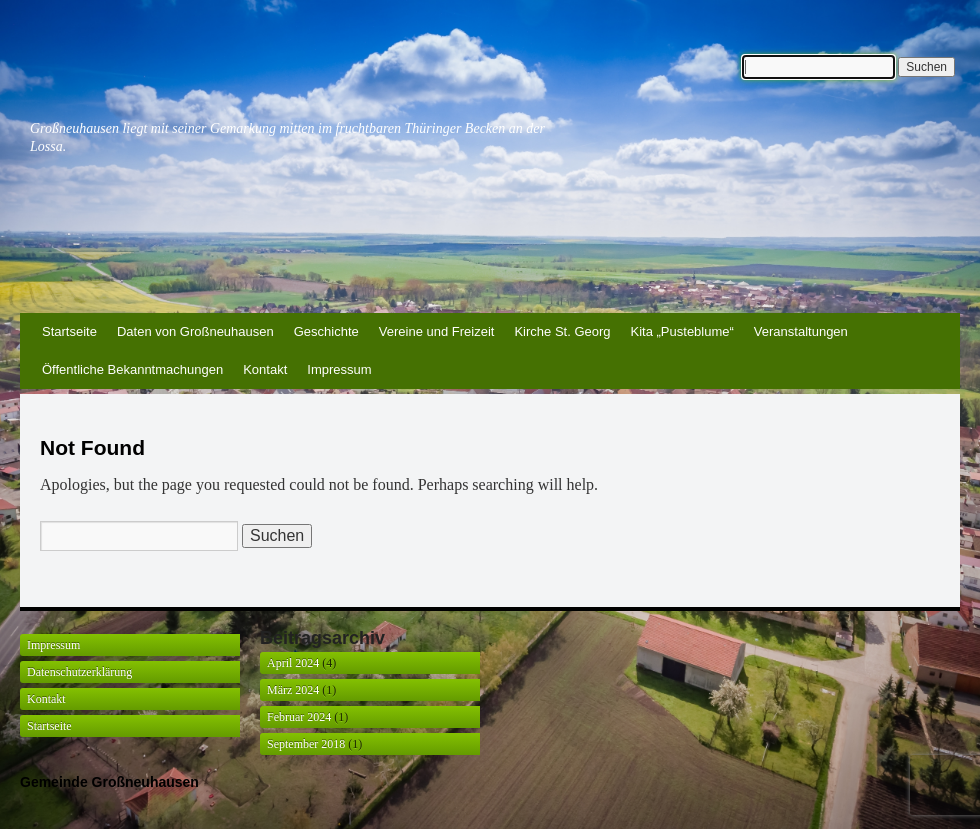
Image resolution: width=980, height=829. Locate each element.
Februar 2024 (299, 717)
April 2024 (293, 663)
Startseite (69, 331)
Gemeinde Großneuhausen (109, 782)
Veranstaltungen (801, 331)
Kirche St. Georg (562, 331)
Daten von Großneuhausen (195, 331)
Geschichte (326, 331)
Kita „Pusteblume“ (682, 331)
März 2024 (293, 690)
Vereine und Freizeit (437, 331)
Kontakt (265, 369)
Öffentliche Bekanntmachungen (132, 369)
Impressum (339, 369)
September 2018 (306, 744)
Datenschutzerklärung (79, 672)
